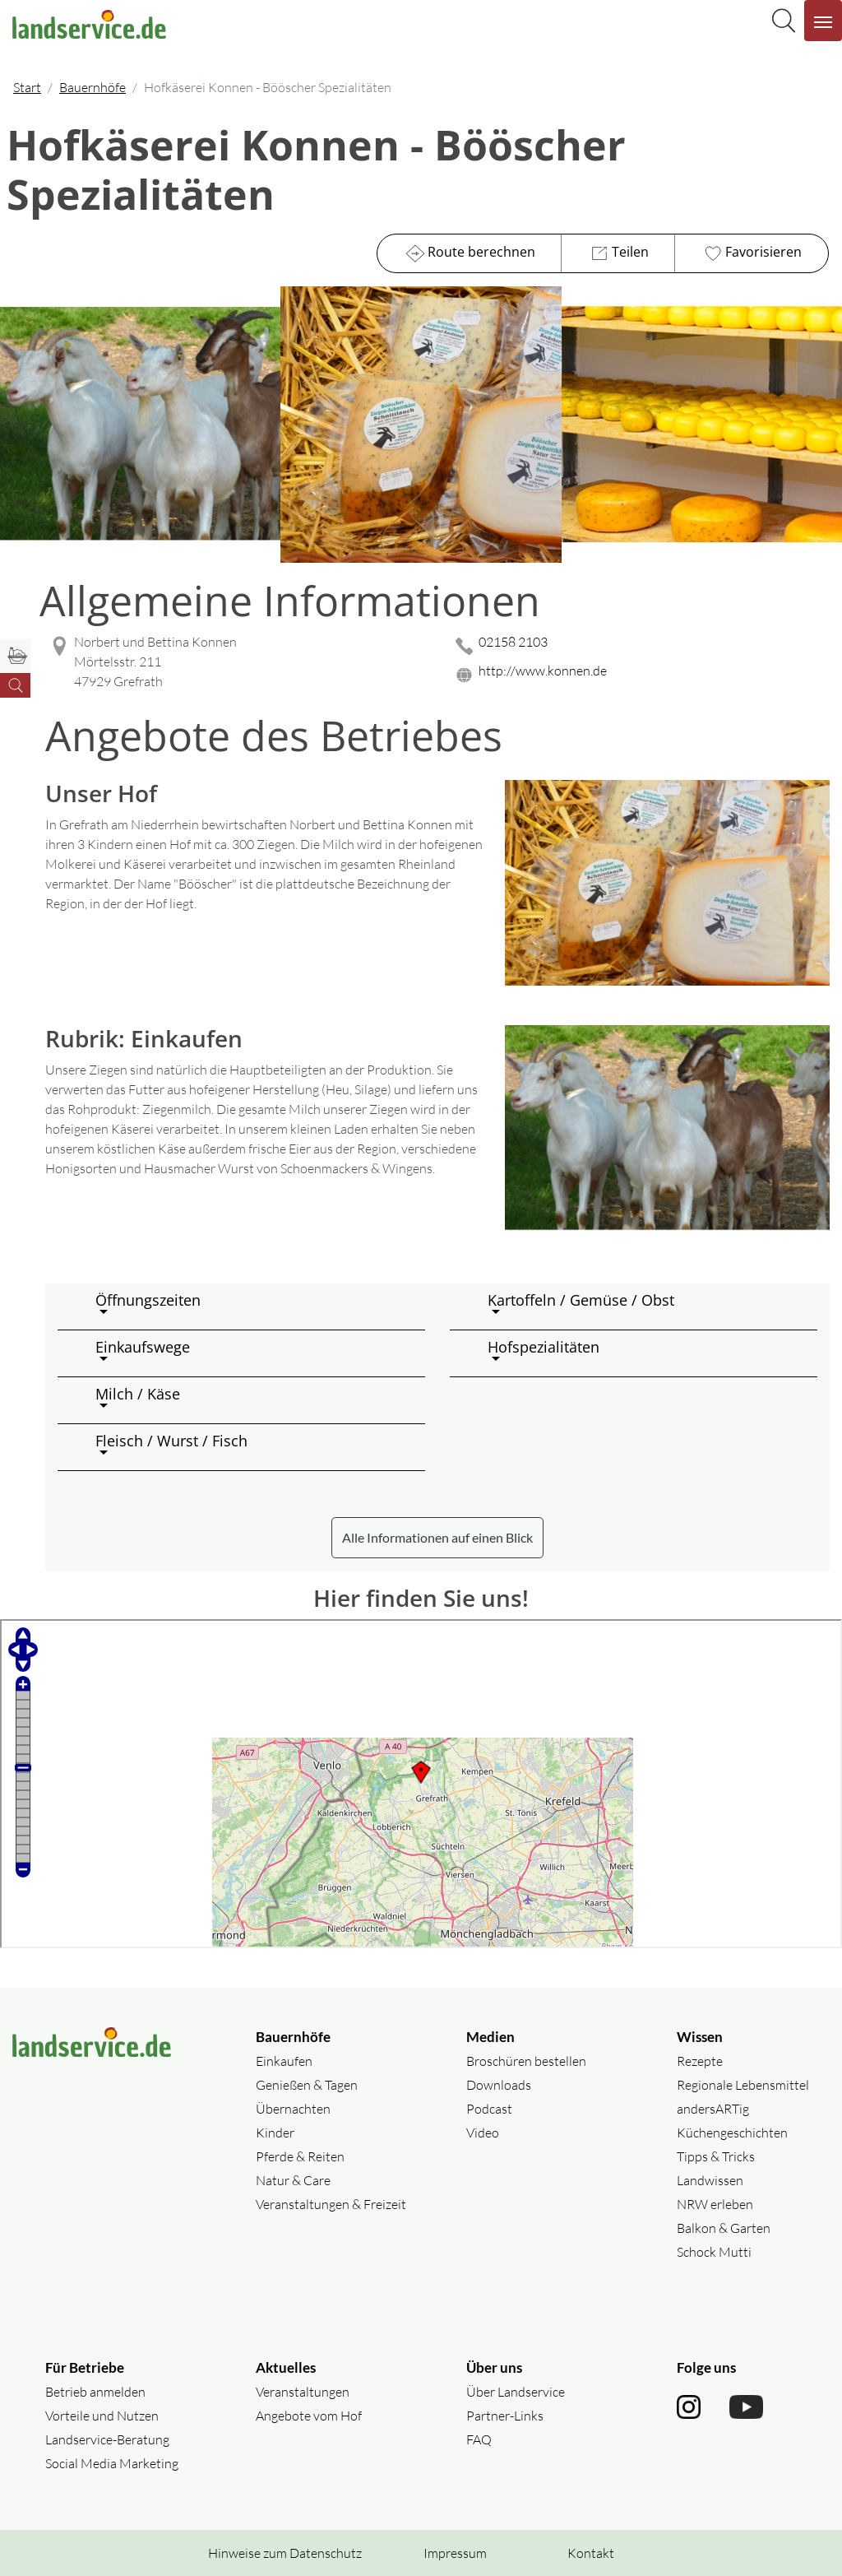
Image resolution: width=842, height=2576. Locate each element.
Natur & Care (293, 2180)
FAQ (479, 2439)
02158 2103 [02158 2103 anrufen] (513, 642)
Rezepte (700, 2061)
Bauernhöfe (92, 87)
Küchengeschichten (732, 2132)
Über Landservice (515, 2391)
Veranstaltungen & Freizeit (331, 2204)
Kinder (275, 2132)
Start (27, 87)
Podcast (489, 2108)
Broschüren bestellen (526, 2061)
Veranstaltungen (302, 2391)
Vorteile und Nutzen (102, 2415)
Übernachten (293, 2108)
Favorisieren (751, 253)
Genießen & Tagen (307, 2085)
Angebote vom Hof (309, 2415)
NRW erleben (715, 2204)
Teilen (618, 253)
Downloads (498, 2085)
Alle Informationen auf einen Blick (437, 1537)
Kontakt (590, 2553)
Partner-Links (505, 2415)
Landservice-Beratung (107, 2439)
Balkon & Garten (723, 2228)
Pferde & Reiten (300, 2156)
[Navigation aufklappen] (823, 20)
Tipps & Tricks (716, 2156)
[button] (253, 1306)
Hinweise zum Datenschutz (285, 2553)
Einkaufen (284, 2061)
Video (482, 2132)
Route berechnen (469, 253)
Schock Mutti (714, 2252)
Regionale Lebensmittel (743, 2085)
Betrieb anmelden (95, 2391)
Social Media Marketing (111, 2463)
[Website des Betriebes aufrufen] (640, 675)
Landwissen (710, 2180)
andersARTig (713, 2108)
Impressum (455, 2553)
